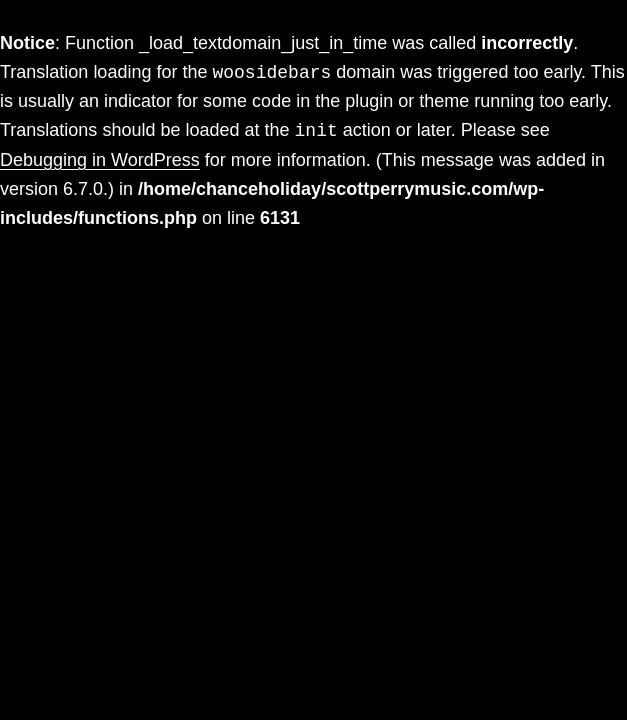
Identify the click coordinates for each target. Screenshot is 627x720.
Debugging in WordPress (100, 160)
